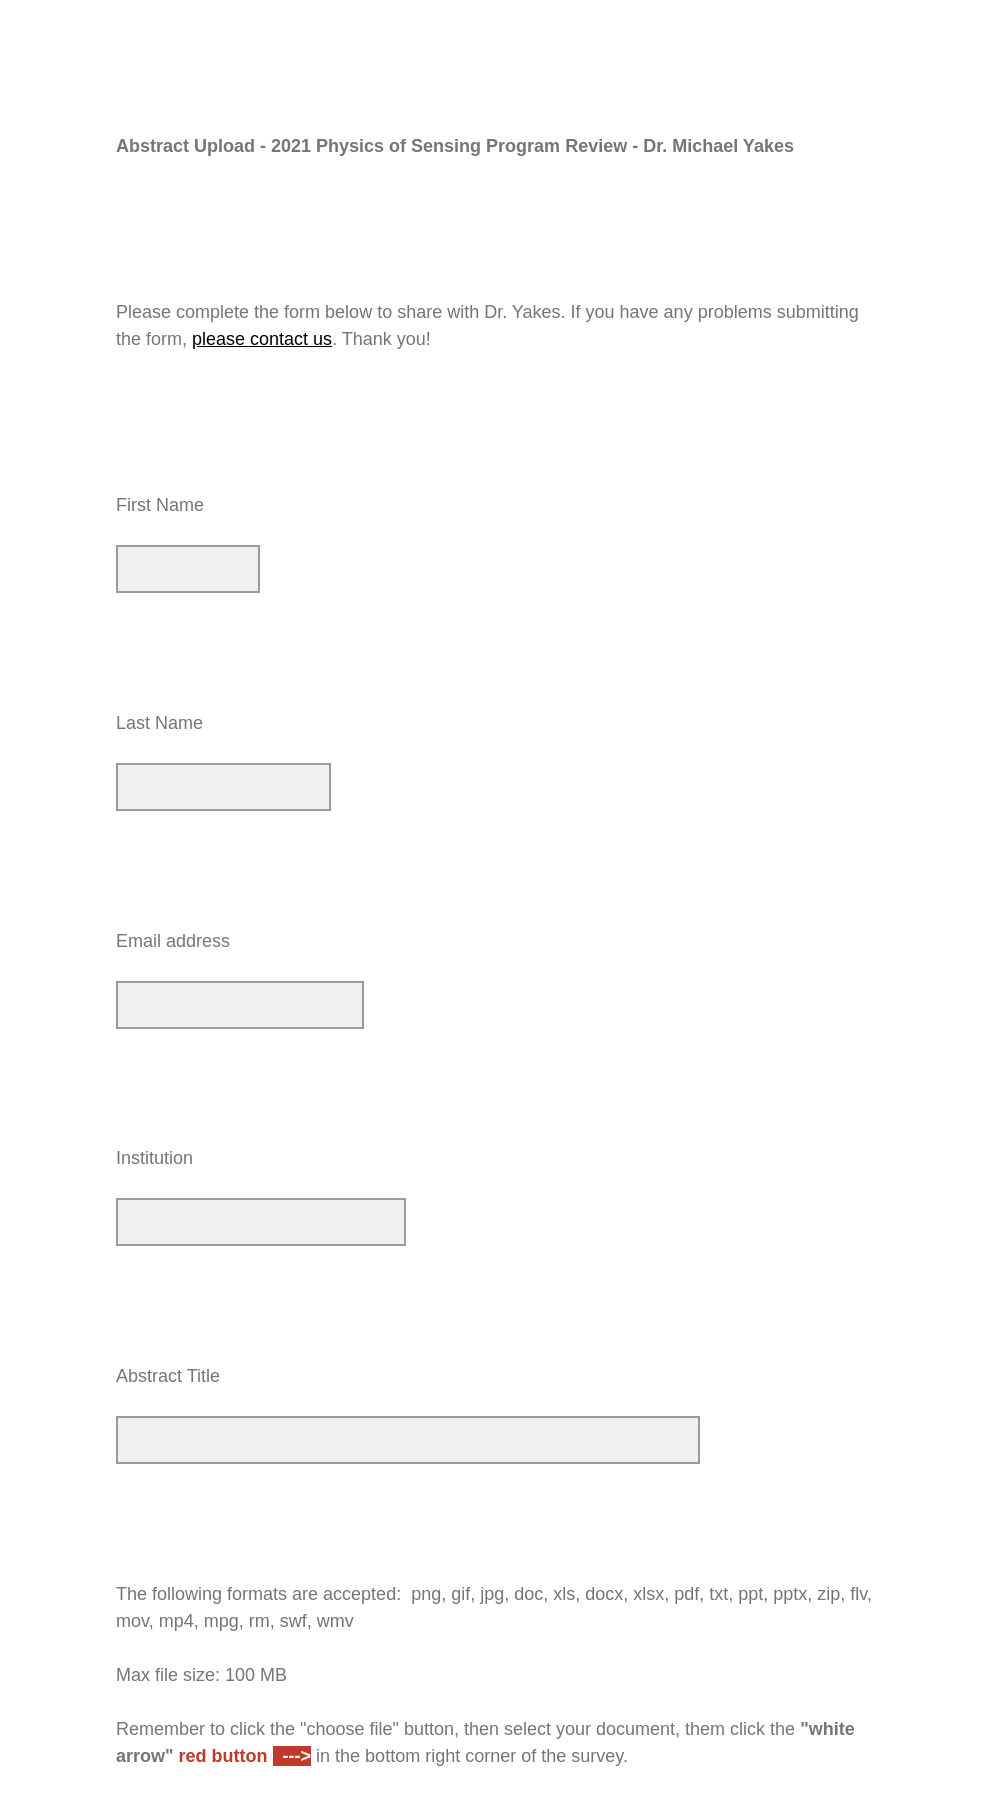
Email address (173, 941)
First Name (160, 505)
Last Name (159, 723)
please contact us (262, 339)
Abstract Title (168, 1376)
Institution (154, 1158)
